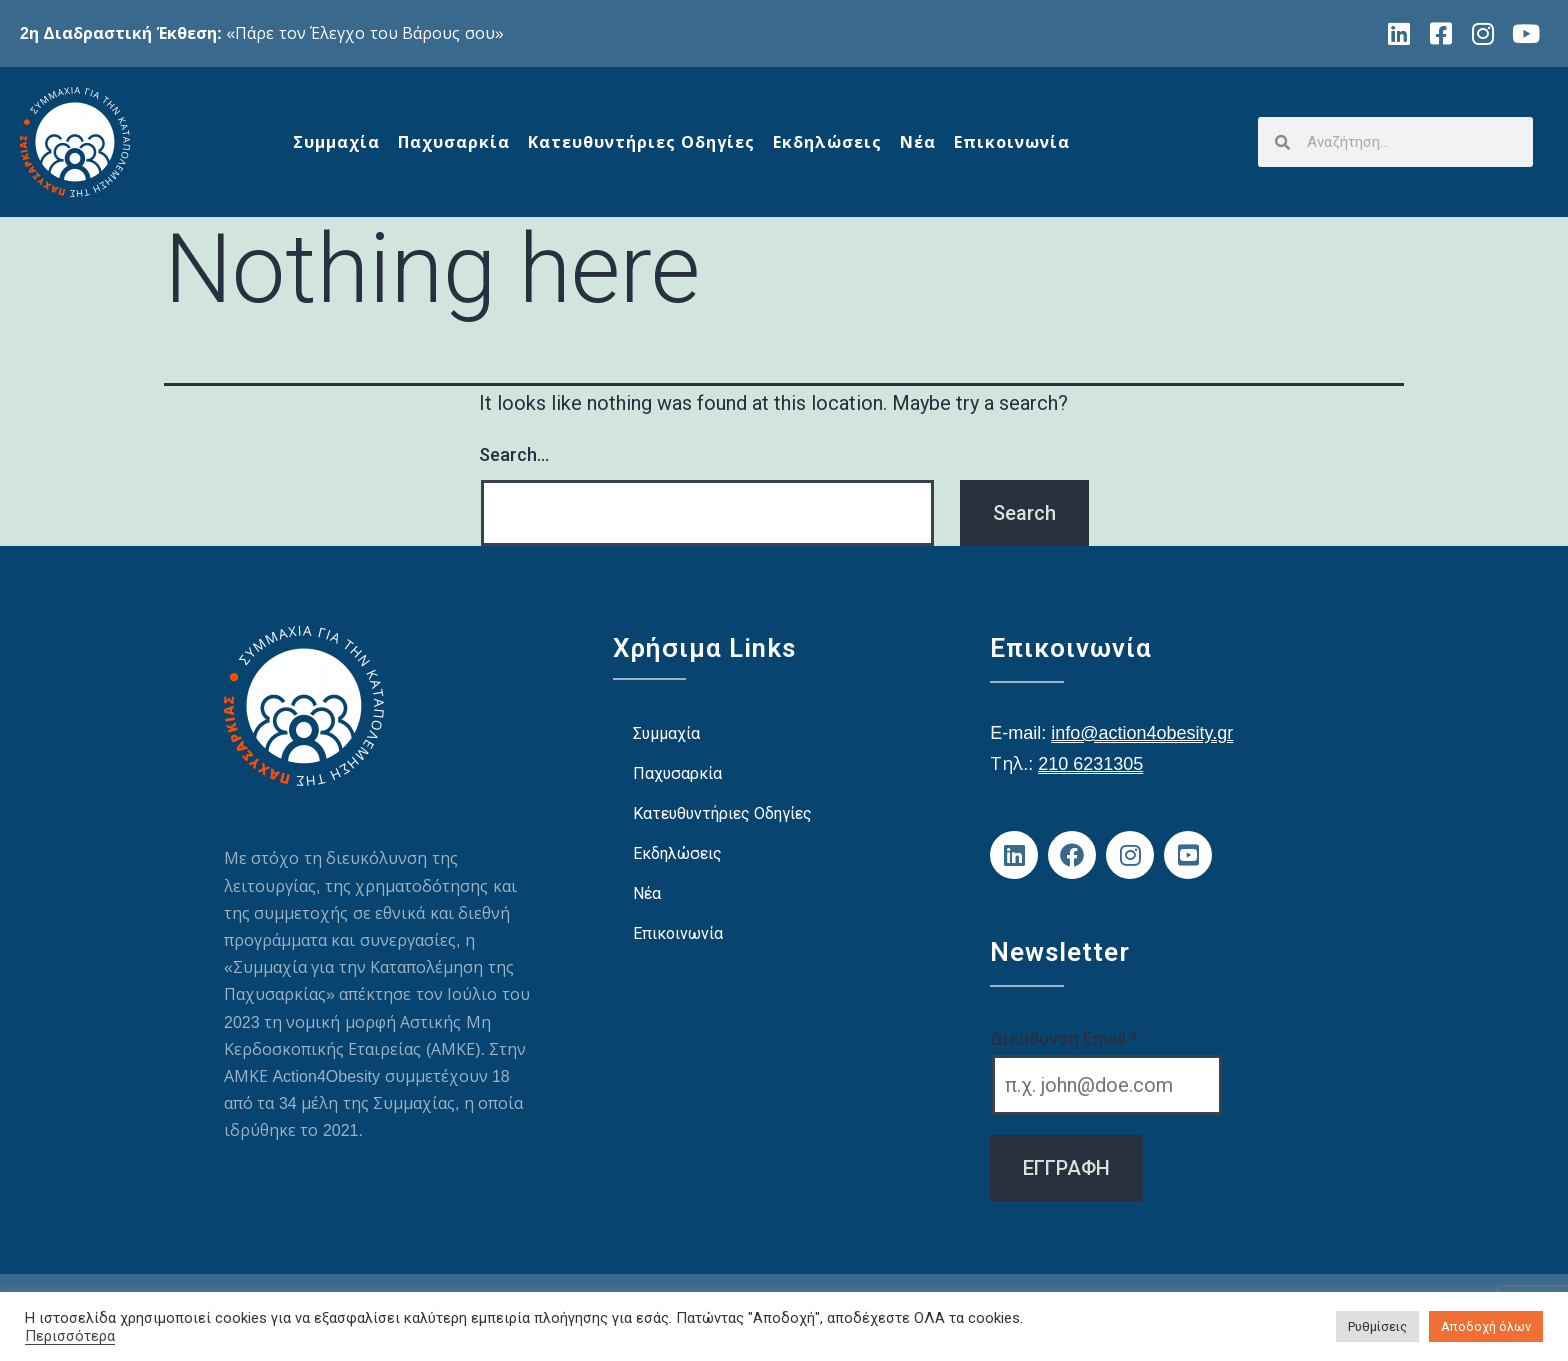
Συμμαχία (336, 142)
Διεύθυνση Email (1064, 1038)
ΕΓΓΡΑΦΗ (1066, 1168)
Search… (514, 454)
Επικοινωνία (1012, 142)
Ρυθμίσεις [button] (1377, 1326)
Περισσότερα (70, 1336)
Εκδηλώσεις (827, 142)
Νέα (918, 142)
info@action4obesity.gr (1142, 732)
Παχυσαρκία (454, 142)
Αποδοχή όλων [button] (1486, 1326)
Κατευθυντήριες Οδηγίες (641, 142)
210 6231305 (1090, 763)
